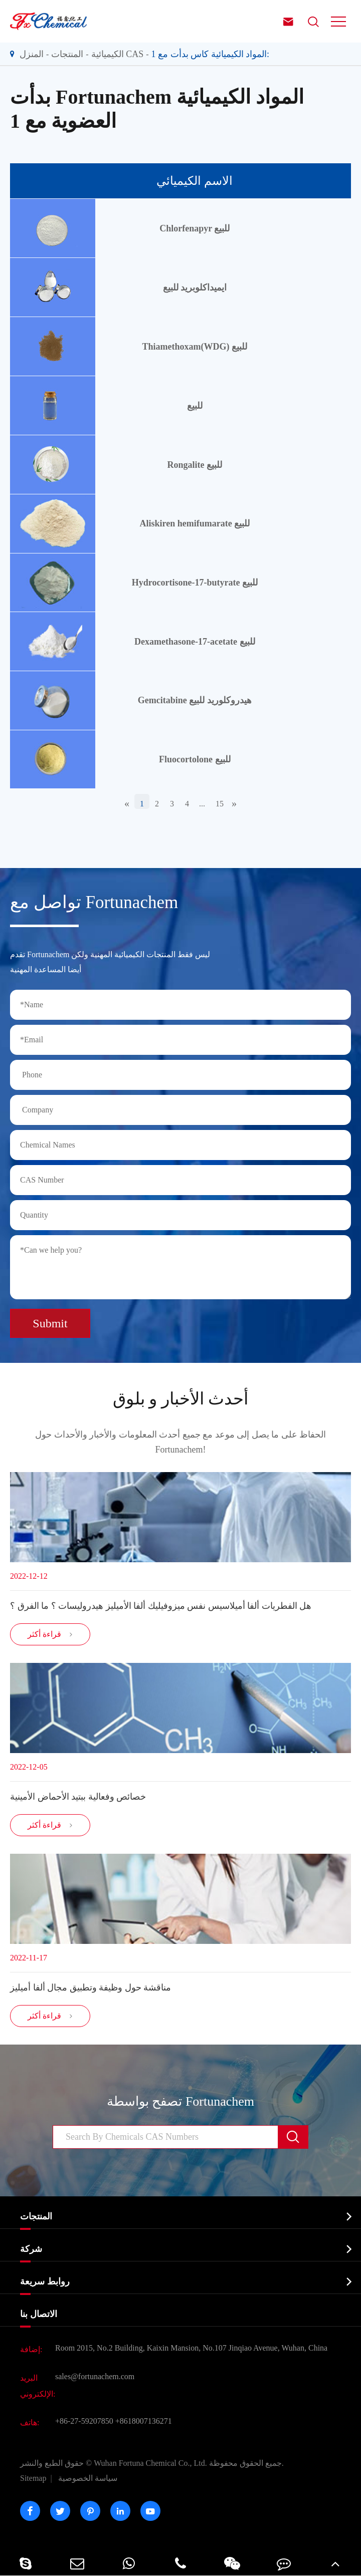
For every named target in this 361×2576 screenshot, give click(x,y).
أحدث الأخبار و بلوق (181, 1398)
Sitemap (33, 2478)
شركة (31, 2249)
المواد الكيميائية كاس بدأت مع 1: (210, 54)
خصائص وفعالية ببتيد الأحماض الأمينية (78, 1797)
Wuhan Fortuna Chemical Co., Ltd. (152, 2463)
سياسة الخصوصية (87, 2478)
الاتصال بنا (38, 2314)
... (202, 803)
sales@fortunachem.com (94, 2376)
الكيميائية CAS (117, 54)
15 (220, 803)
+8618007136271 (143, 2421)
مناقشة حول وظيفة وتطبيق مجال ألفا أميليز (90, 1987)
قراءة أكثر (50, 1634)
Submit (50, 1323)
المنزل (32, 54)
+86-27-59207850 (84, 2421)
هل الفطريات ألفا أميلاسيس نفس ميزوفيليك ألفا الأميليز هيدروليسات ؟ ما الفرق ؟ (160, 1606)
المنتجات (67, 54)
